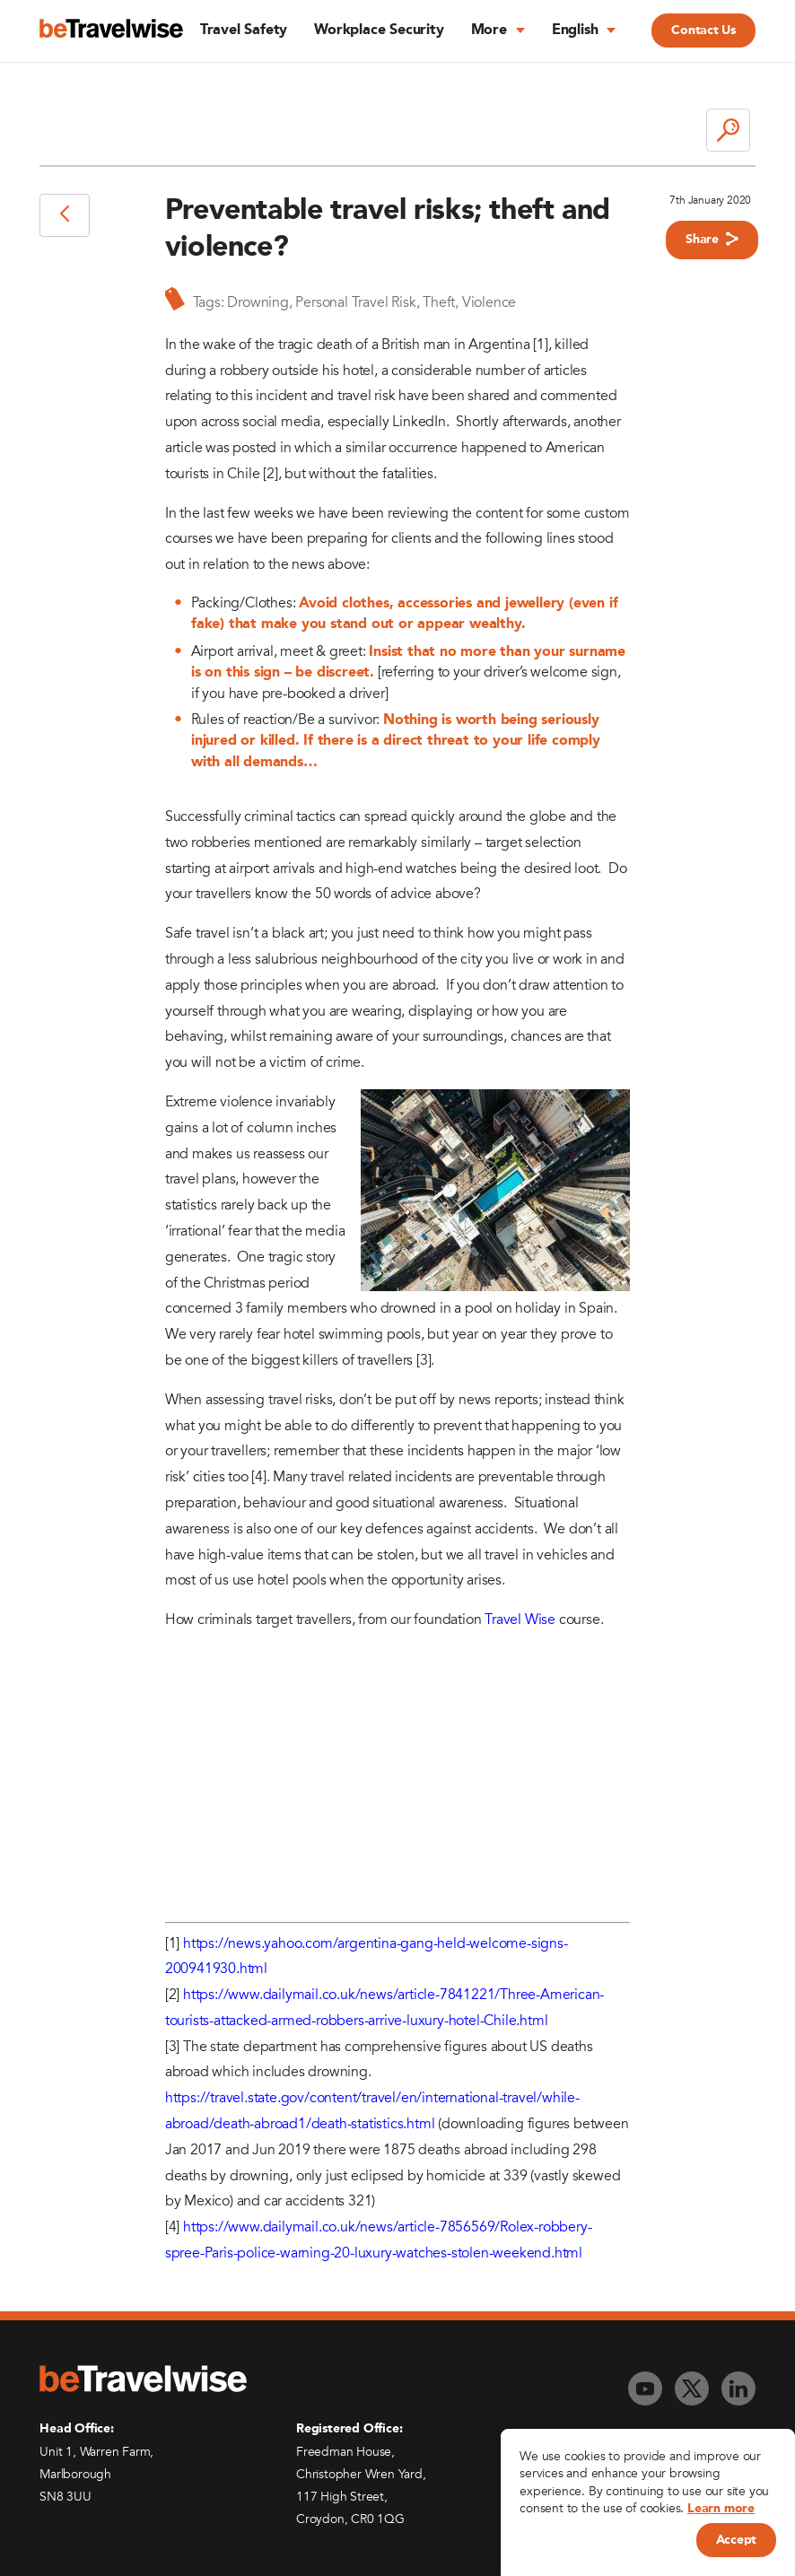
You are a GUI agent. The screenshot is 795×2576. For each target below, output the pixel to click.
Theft (439, 302)
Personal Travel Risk (355, 302)
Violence (489, 302)
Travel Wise (520, 1620)
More (489, 30)
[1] (540, 345)
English (575, 30)
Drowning (257, 302)
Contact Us (703, 30)
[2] (270, 474)
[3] (423, 1360)
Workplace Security (378, 30)
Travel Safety (243, 30)
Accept (736, 2540)
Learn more (721, 2508)
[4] (258, 1477)
